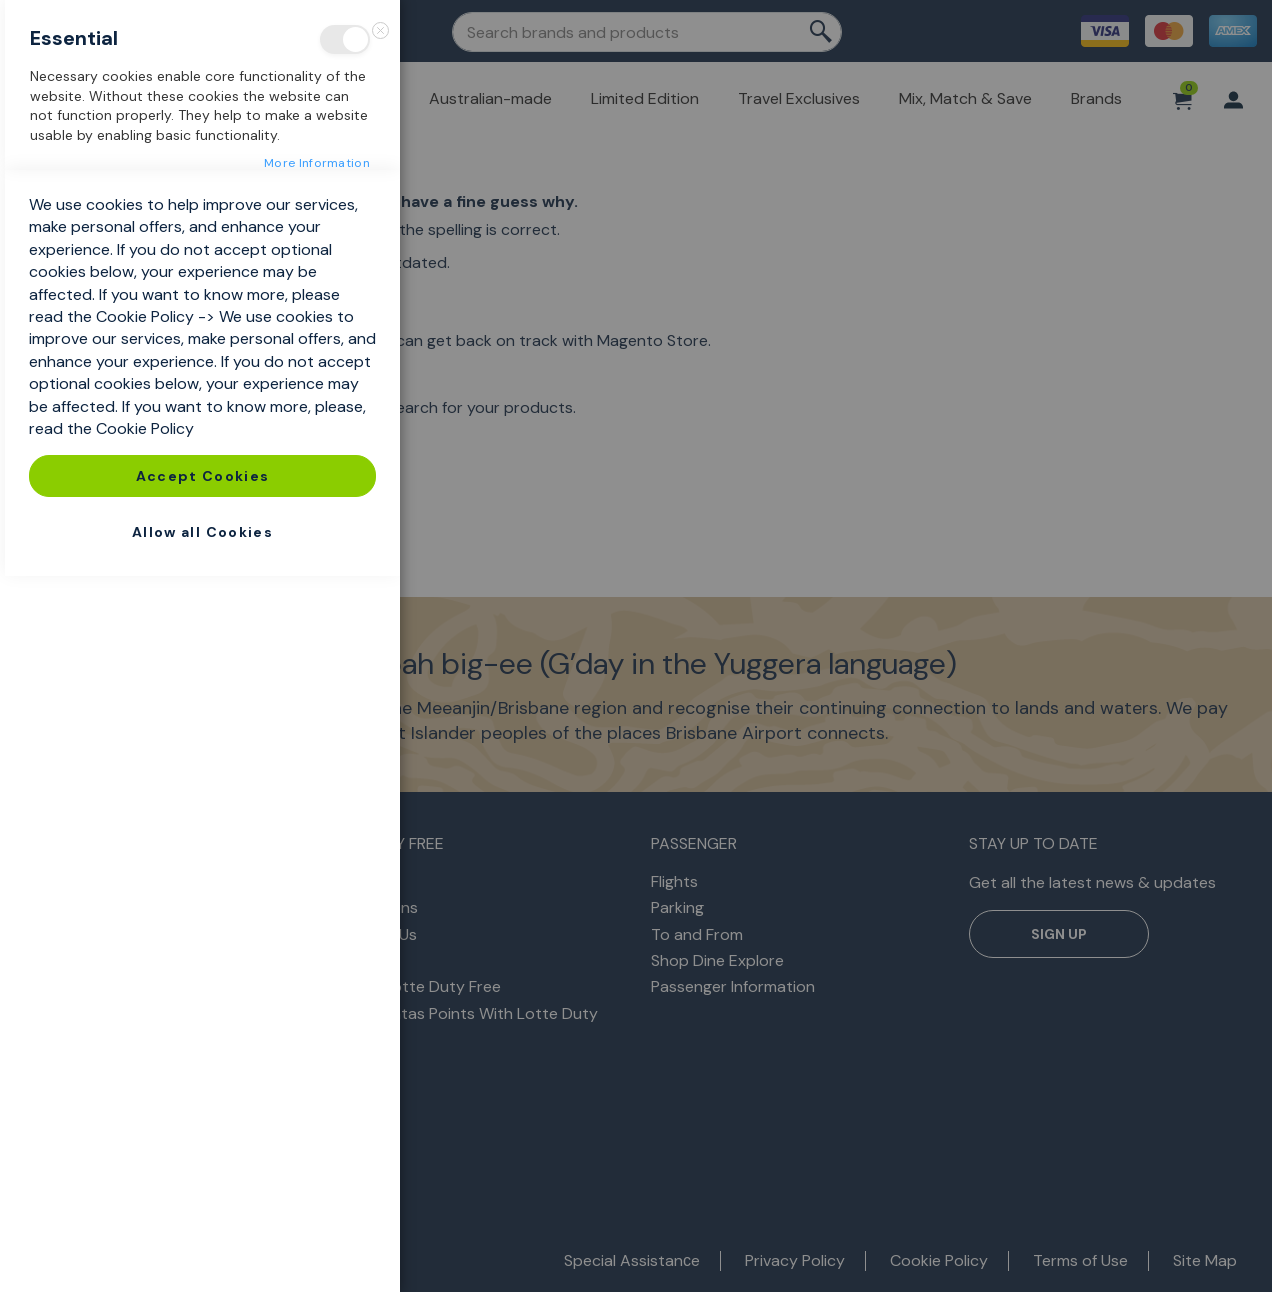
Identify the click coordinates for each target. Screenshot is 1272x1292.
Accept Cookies (203, 1192)
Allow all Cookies (202, 1248)
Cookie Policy (145, 1032)
